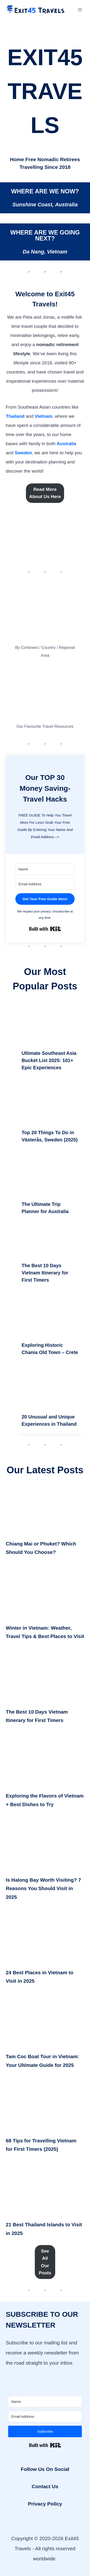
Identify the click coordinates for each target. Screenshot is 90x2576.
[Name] (45, 869)
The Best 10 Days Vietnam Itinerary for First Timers (45, 1273)
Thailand (15, 416)
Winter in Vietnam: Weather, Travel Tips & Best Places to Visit (45, 1632)
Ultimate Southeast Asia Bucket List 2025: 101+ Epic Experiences (49, 1060)
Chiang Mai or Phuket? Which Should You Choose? (41, 1548)
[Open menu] (79, 9)
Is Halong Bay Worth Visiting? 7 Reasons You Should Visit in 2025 (43, 1888)
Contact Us (45, 2486)
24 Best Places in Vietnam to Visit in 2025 (39, 1977)
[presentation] (50, 1021)
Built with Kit (45, 928)
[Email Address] (45, 884)
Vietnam (43, 416)
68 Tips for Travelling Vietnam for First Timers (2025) (41, 2145)
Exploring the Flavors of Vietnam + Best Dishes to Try (45, 1800)
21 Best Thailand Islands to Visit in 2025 (44, 2229)
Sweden (23, 452)
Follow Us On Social (45, 2469)
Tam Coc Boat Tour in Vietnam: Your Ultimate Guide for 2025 (42, 2061)
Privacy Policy (45, 2503)
